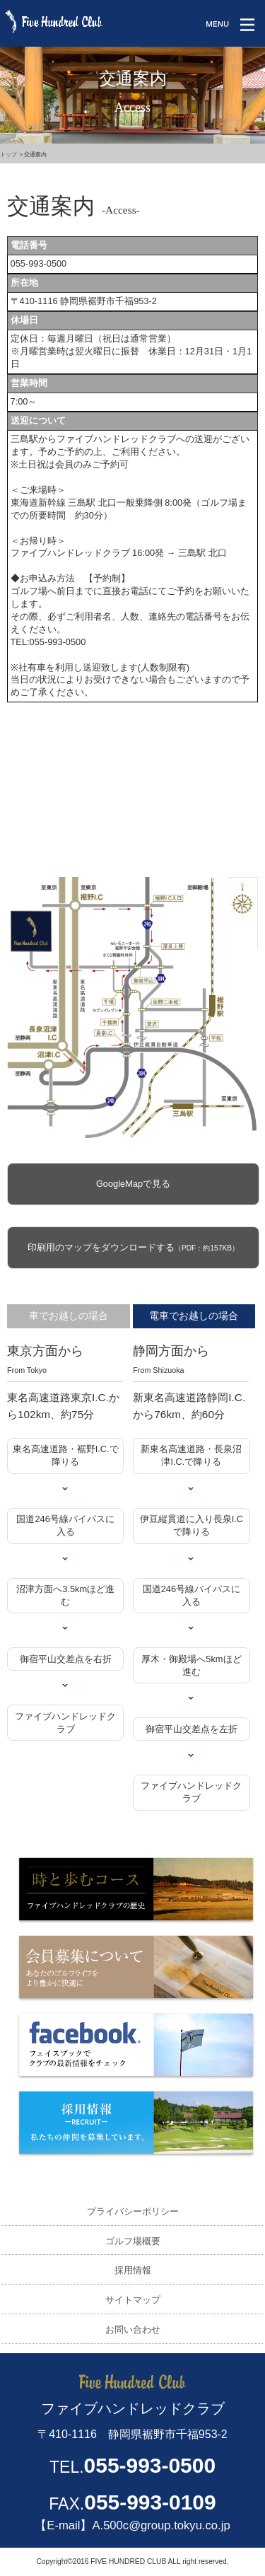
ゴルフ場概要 (132, 2241)
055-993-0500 (150, 2465)
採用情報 (132, 2270)
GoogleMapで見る (133, 1183)
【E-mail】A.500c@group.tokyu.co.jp (132, 2525)
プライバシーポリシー (133, 2211)
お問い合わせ (132, 2329)
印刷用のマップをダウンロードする (133, 1247)
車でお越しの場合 (68, 1315)
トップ (8, 154)
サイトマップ (132, 2299)
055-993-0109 (150, 2502)
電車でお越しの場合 (193, 1315)
